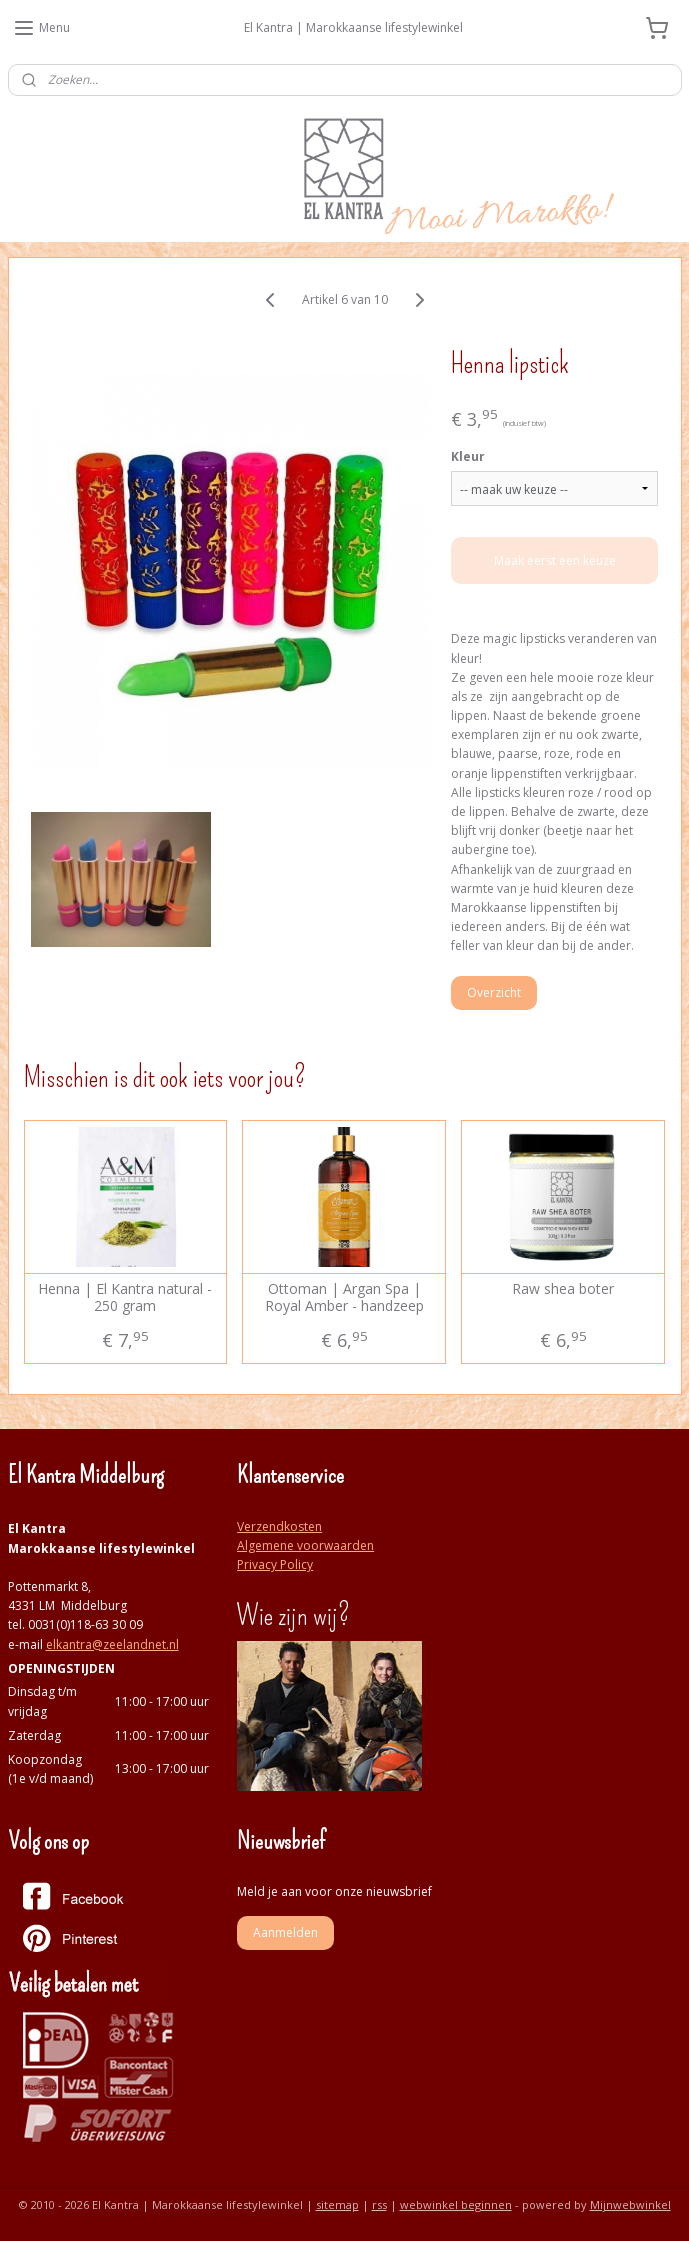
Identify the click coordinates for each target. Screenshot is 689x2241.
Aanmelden (285, 1932)
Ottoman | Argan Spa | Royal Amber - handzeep (344, 1298)
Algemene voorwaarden (305, 1545)
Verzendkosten (279, 1526)
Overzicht (494, 991)
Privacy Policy (275, 1564)
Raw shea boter (563, 1289)
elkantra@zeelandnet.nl (112, 1644)
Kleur (468, 456)
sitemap (337, 2204)
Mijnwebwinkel (630, 2204)
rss (379, 2204)
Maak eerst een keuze (555, 560)
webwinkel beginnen (456, 2204)
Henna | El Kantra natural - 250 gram (125, 1298)
